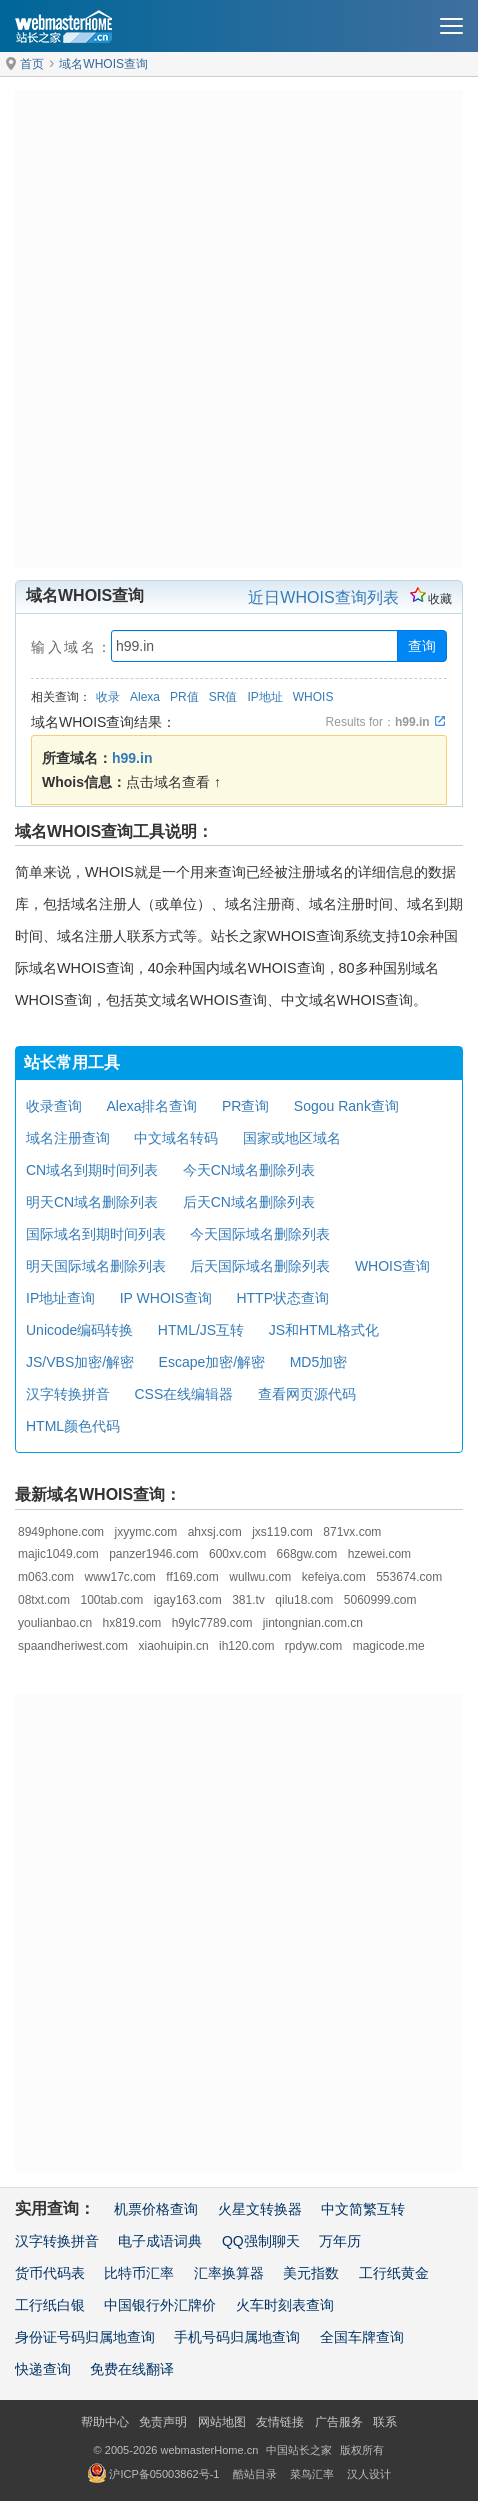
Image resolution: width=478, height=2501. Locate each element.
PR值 (184, 697)
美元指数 (311, 2273)
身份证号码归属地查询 (85, 2337)
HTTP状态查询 (282, 1298)
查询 (422, 646)
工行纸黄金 (394, 2273)
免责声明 (163, 2422)
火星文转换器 (260, 2209)
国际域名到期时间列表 (96, 1234)
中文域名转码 (176, 1138)
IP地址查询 (60, 1298)
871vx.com (352, 1532)
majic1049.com (58, 1554)
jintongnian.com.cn (313, 1623)
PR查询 (245, 1106)
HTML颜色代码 (73, 1426)
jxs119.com (282, 1532)
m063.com (46, 1577)
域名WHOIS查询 (103, 64)
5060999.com (380, 1600)
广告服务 (339, 2422)
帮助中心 (105, 2422)
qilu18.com (304, 1600)
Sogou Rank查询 (346, 1106)
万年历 (340, 2241)
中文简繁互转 (363, 2209)
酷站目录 (255, 2474)
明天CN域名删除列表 (92, 1202)
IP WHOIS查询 (166, 1298)
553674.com (409, 1577)
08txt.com (44, 1600)
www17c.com (119, 1577)
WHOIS (313, 697)
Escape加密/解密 (212, 1362)
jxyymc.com (146, 1532)
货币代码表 (50, 2273)
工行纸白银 (50, 2305)
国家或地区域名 (292, 1138)
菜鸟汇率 (312, 2474)
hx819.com (132, 1623)
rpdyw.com (313, 1646)
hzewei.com (379, 1554)
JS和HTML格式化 (324, 1330)
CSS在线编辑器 (183, 1394)
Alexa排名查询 (151, 1106)
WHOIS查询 (392, 1266)
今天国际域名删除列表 (260, 1234)
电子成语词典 (160, 2241)
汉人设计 (369, 2474)
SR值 (223, 697)
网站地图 (222, 2422)
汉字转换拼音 (68, 1394)
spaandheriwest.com (73, 1646)
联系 (385, 2422)
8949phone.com (61, 1532)
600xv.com (237, 1554)
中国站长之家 (299, 2450)
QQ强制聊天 (261, 2241)
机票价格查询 (156, 2209)
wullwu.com (260, 1577)
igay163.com (188, 1600)
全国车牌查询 (362, 2337)
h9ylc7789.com (212, 1623)
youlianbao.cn (55, 1623)
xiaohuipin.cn (174, 1646)
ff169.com (192, 1577)
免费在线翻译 (132, 2369)
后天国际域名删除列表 (260, 1266)
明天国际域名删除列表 (96, 1266)
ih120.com (246, 1646)
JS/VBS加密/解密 (80, 1362)
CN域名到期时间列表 (92, 1170)
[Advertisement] (239, 329)
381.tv (248, 1600)
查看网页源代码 (307, 1394)
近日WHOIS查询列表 (323, 597)
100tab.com (111, 1600)
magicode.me (389, 1646)
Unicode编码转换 (79, 1330)
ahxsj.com (215, 1532)
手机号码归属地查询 (237, 2337)
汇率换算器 (229, 2273)
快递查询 (43, 2369)
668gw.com (307, 1554)
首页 (32, 64)
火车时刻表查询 (285, 2305)
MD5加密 (319, 1362)
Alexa (145, 697)
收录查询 (54, 1106)
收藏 (431, 599)
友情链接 (280, 2422)
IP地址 (264, 697)
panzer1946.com (153, 1554)
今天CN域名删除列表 (249, 1170)
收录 (108, 697)
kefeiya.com (334, 1577)
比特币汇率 (139, 2273)
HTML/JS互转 (201, 1330)
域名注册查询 (68, 1138)
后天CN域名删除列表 (249, 1202)
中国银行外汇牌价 (160, 2305)
